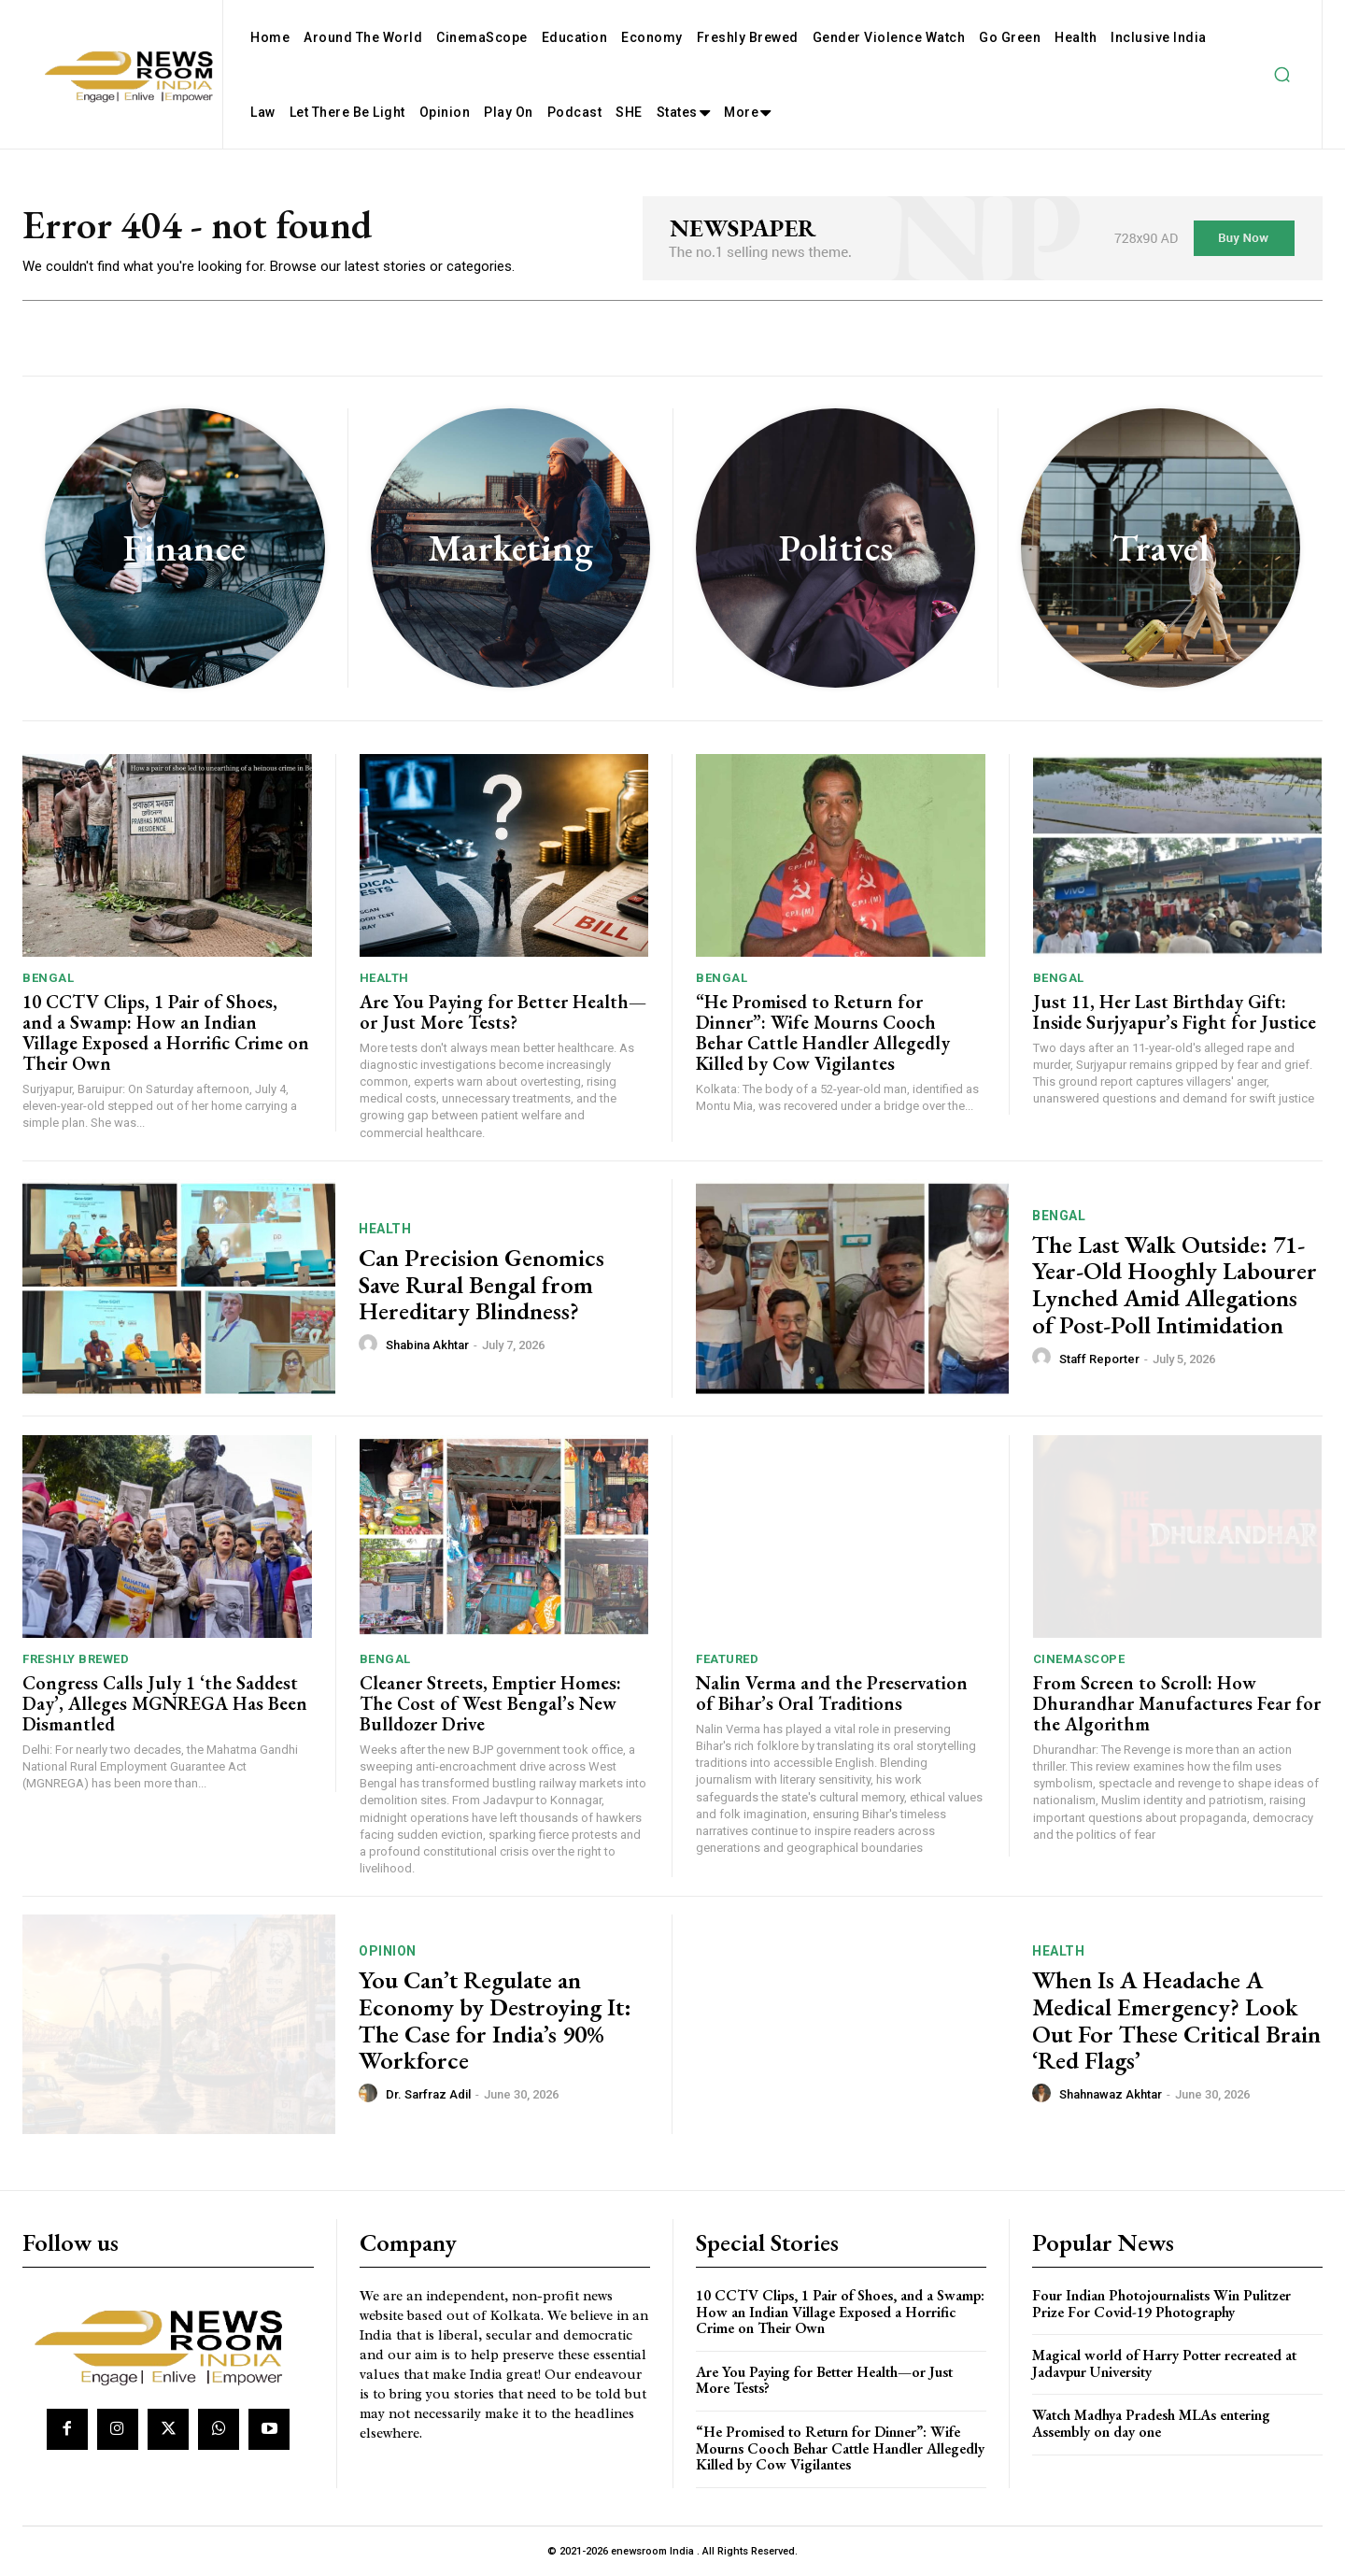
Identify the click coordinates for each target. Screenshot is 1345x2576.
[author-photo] (371, 1344)
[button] (1281, 75)
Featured (727, 1659)
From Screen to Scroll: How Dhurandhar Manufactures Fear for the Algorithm (1177, 1703)
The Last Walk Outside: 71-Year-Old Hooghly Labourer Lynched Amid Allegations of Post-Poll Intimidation (1174, 1285)
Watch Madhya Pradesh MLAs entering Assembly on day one (1151, 2423)
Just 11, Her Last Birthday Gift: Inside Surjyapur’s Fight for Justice (1174, 1011)
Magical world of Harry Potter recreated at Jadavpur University (1164, 2363)
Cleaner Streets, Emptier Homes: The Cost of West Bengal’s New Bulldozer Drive (490, 1703)
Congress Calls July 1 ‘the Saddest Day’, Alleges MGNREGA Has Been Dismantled (164, 1703)
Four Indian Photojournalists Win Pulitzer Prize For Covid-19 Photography (1161, 2303)
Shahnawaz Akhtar (1110, 2094)
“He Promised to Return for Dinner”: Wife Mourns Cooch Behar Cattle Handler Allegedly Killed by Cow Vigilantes (823, 1032)
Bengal (48, 978)
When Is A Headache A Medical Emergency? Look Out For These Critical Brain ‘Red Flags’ (1176, 2020)
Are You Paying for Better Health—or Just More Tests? (503, 1011)
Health (384, 978)
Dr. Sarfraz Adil (428, 2094)
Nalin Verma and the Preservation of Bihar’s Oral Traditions (832, 1693)
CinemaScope (1079, 1659)
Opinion (388, 1950)
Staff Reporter (1099, 1359)
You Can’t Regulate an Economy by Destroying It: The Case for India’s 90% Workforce (495, 2020)
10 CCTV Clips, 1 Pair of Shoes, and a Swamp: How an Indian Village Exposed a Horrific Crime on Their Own (165, 1032)
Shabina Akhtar (427, 1345)
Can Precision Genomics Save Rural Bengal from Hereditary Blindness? (481, 1284)
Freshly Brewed (75, 1659)
